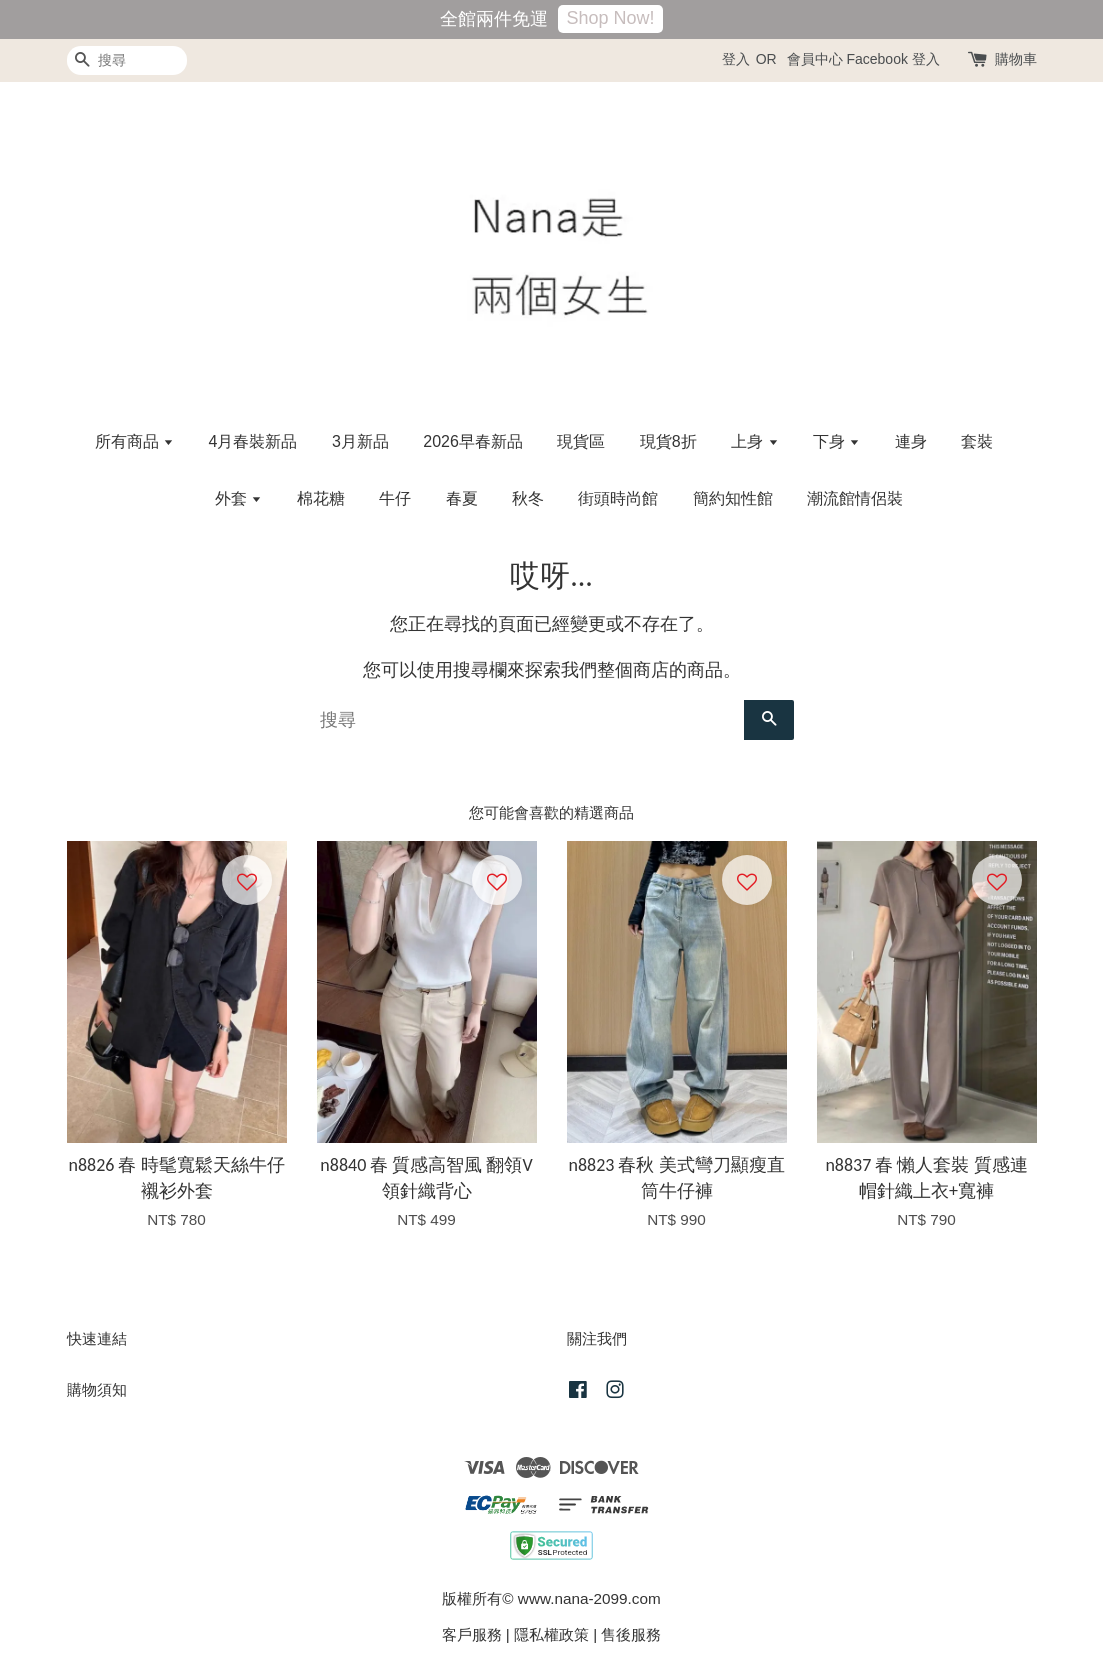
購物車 (1016, 59)
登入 (736, 59)
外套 (238, 498)
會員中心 (815, 59)
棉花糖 (321, 498)
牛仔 (395, 498)
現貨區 (581, 441)
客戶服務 (472, 1634)
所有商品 (134, 441)
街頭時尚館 (618, 498)
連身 (911, 441)
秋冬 (528, 498)
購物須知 (97, 1389)
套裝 (977, 441)
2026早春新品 (473, 441)
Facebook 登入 (892, 59)
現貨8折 (668, 441)
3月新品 (360, 441)
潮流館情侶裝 (855, 498)
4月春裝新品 (253, 441)
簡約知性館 (733, 498)
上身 (754, 441)
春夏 (462, 498)
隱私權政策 (551, 1634)
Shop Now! (610, 18)
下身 (836, 441)
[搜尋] (127, 60)
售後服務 (631, 1634)
